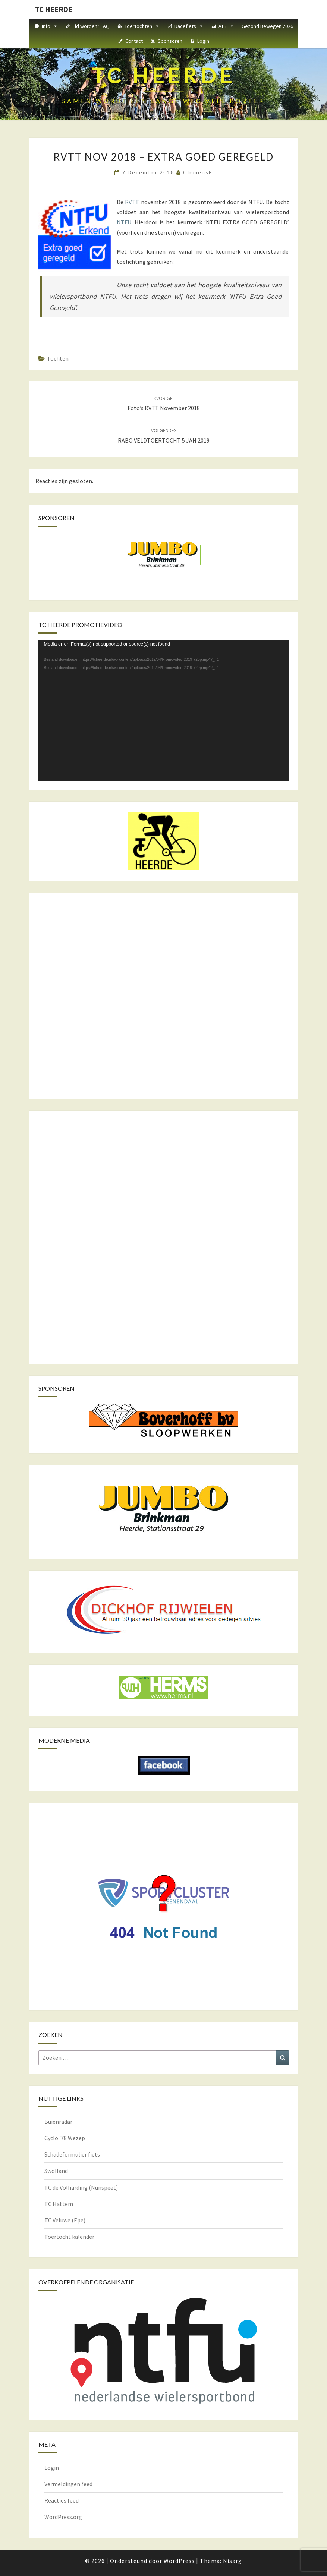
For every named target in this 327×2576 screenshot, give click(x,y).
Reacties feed (61, 2500)
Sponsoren (170, 41)
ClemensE (198, 172)
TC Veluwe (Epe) (64, 2220)
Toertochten (142, 26)
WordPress (179, 2560)
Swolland (56, 2170)
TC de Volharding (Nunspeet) (81, 2187)
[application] (163, 710)
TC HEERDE (53, 9)
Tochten (58, 358)
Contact (134, 41)
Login (203, 41)
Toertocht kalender (69, 2236)
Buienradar (58, 2121)
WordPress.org (63, 2516)
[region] (163, 562)
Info (50, 26)
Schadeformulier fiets (72, 2154)
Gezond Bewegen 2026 (267, 26)
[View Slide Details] (163, 555)
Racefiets (189, 26)
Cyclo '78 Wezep (64, 2138)
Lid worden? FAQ (91, 26)
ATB (226, 26)
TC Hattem (58, 2204)
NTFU (124, 222)
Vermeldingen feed (68, 2484)
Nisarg (232, 2560)
